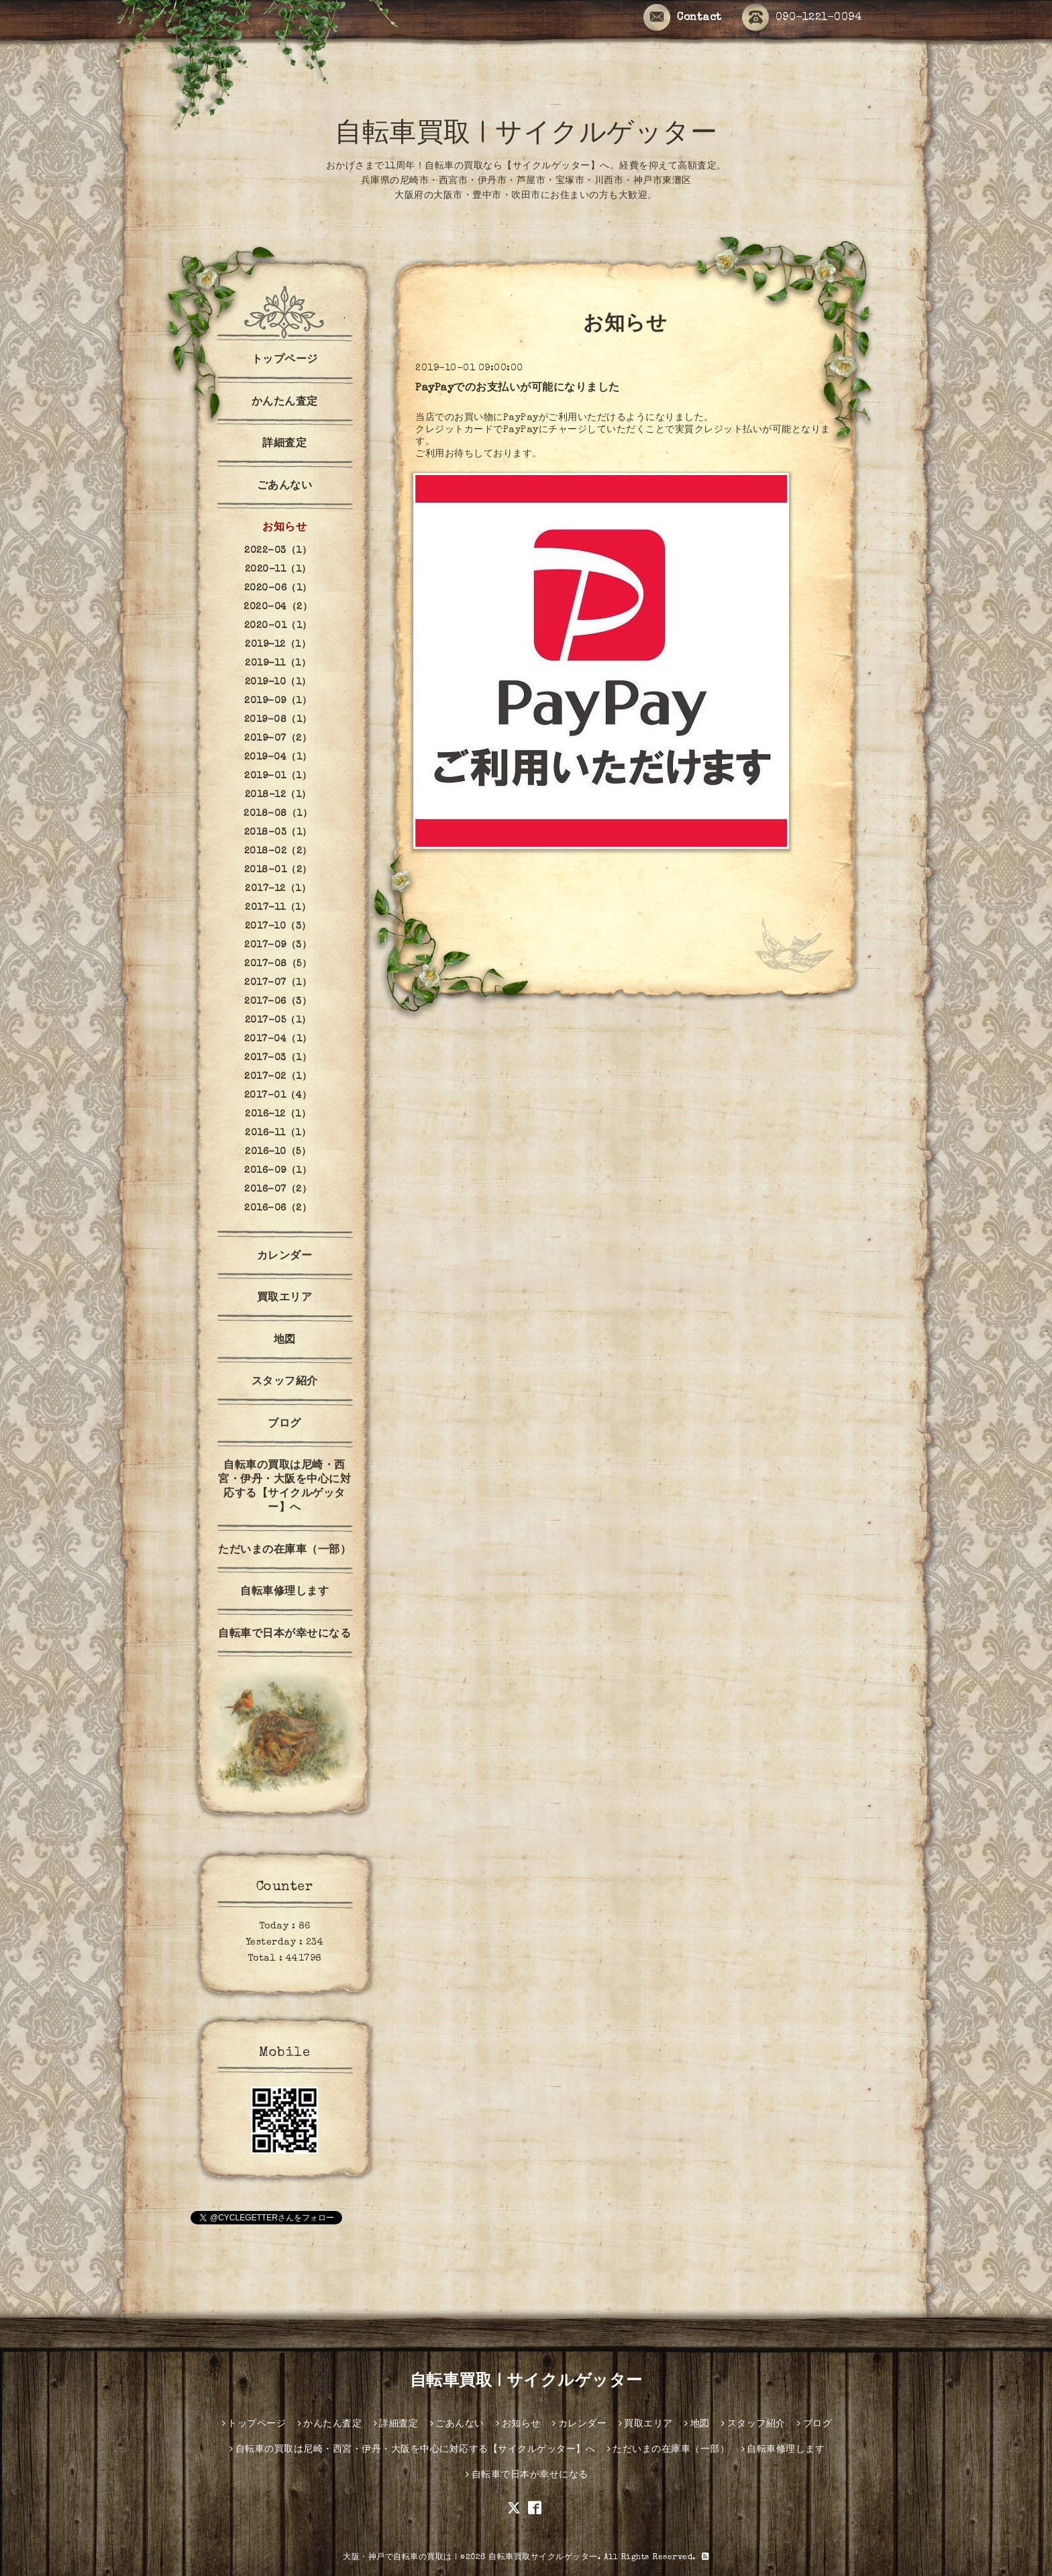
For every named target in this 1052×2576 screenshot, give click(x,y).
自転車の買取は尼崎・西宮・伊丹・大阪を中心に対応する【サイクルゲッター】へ (284, 1487)
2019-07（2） (277, 738)
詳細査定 (284, 444)
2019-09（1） (277, 701)
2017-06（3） (277, 1002)
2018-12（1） (278, 795)
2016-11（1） (278, 1133)
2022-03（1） (277, 551)
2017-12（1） (278, 889)
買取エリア (285, 1298)
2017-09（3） (277, 945)
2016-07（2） (277, 1189)
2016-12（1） (278, 1114)
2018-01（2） (278, 870)
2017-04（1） (278, 1039)
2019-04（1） (278, 757)
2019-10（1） (278, 682)
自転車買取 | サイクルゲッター (526, 135)
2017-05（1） (278, 1020)
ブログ (284, 1424)
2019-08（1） (278, 720)
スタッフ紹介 (285, 1382)
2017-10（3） (278, 926)
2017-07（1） (277, 983)
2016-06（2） (277, 1208)
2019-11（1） (278, 663)
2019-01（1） (277, 776)
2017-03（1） (277, 1058)
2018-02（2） (278, 851)
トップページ (285, 360)
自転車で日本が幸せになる (284, 1634)
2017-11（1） (278, 908)
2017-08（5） (277, 964)
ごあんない (285, 486)
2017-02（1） (277, 1077)
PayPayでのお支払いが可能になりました (517, 388)
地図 (285, 1340)
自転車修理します (284, 1592)
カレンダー (285, 1256)
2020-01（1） (278, 626)
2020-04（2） (278, 607)
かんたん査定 (285, 402)
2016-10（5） (278, 1152)
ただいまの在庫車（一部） (284, 1550)
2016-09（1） (277, 1171)
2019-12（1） (278, 645)
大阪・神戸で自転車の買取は (397, 2558)
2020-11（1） (278, 569)
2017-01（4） (278, 1095)
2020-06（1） (278, 588)
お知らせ (284, 528)
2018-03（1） (278, 832)
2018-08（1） (278, 814)
